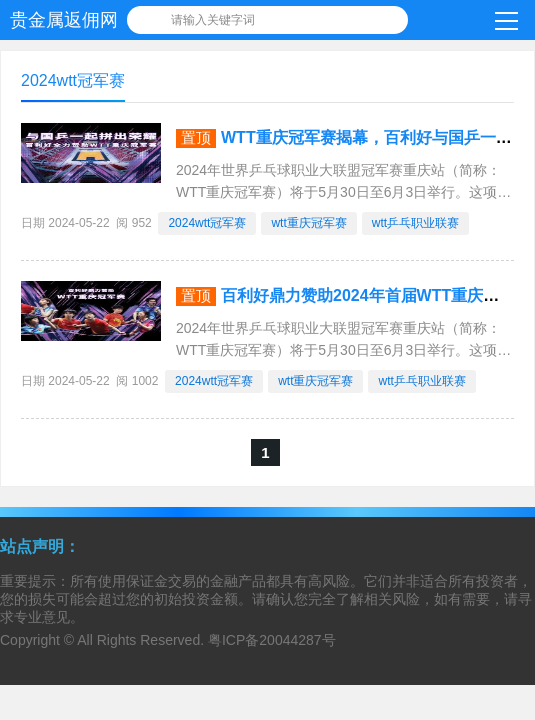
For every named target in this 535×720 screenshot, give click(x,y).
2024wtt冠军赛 (207, 223)
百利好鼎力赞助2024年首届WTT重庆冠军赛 (376, 295)
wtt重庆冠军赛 (308, 223)
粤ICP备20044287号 (272, 640)
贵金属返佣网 (64, 20)
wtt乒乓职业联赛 (415, 223)
